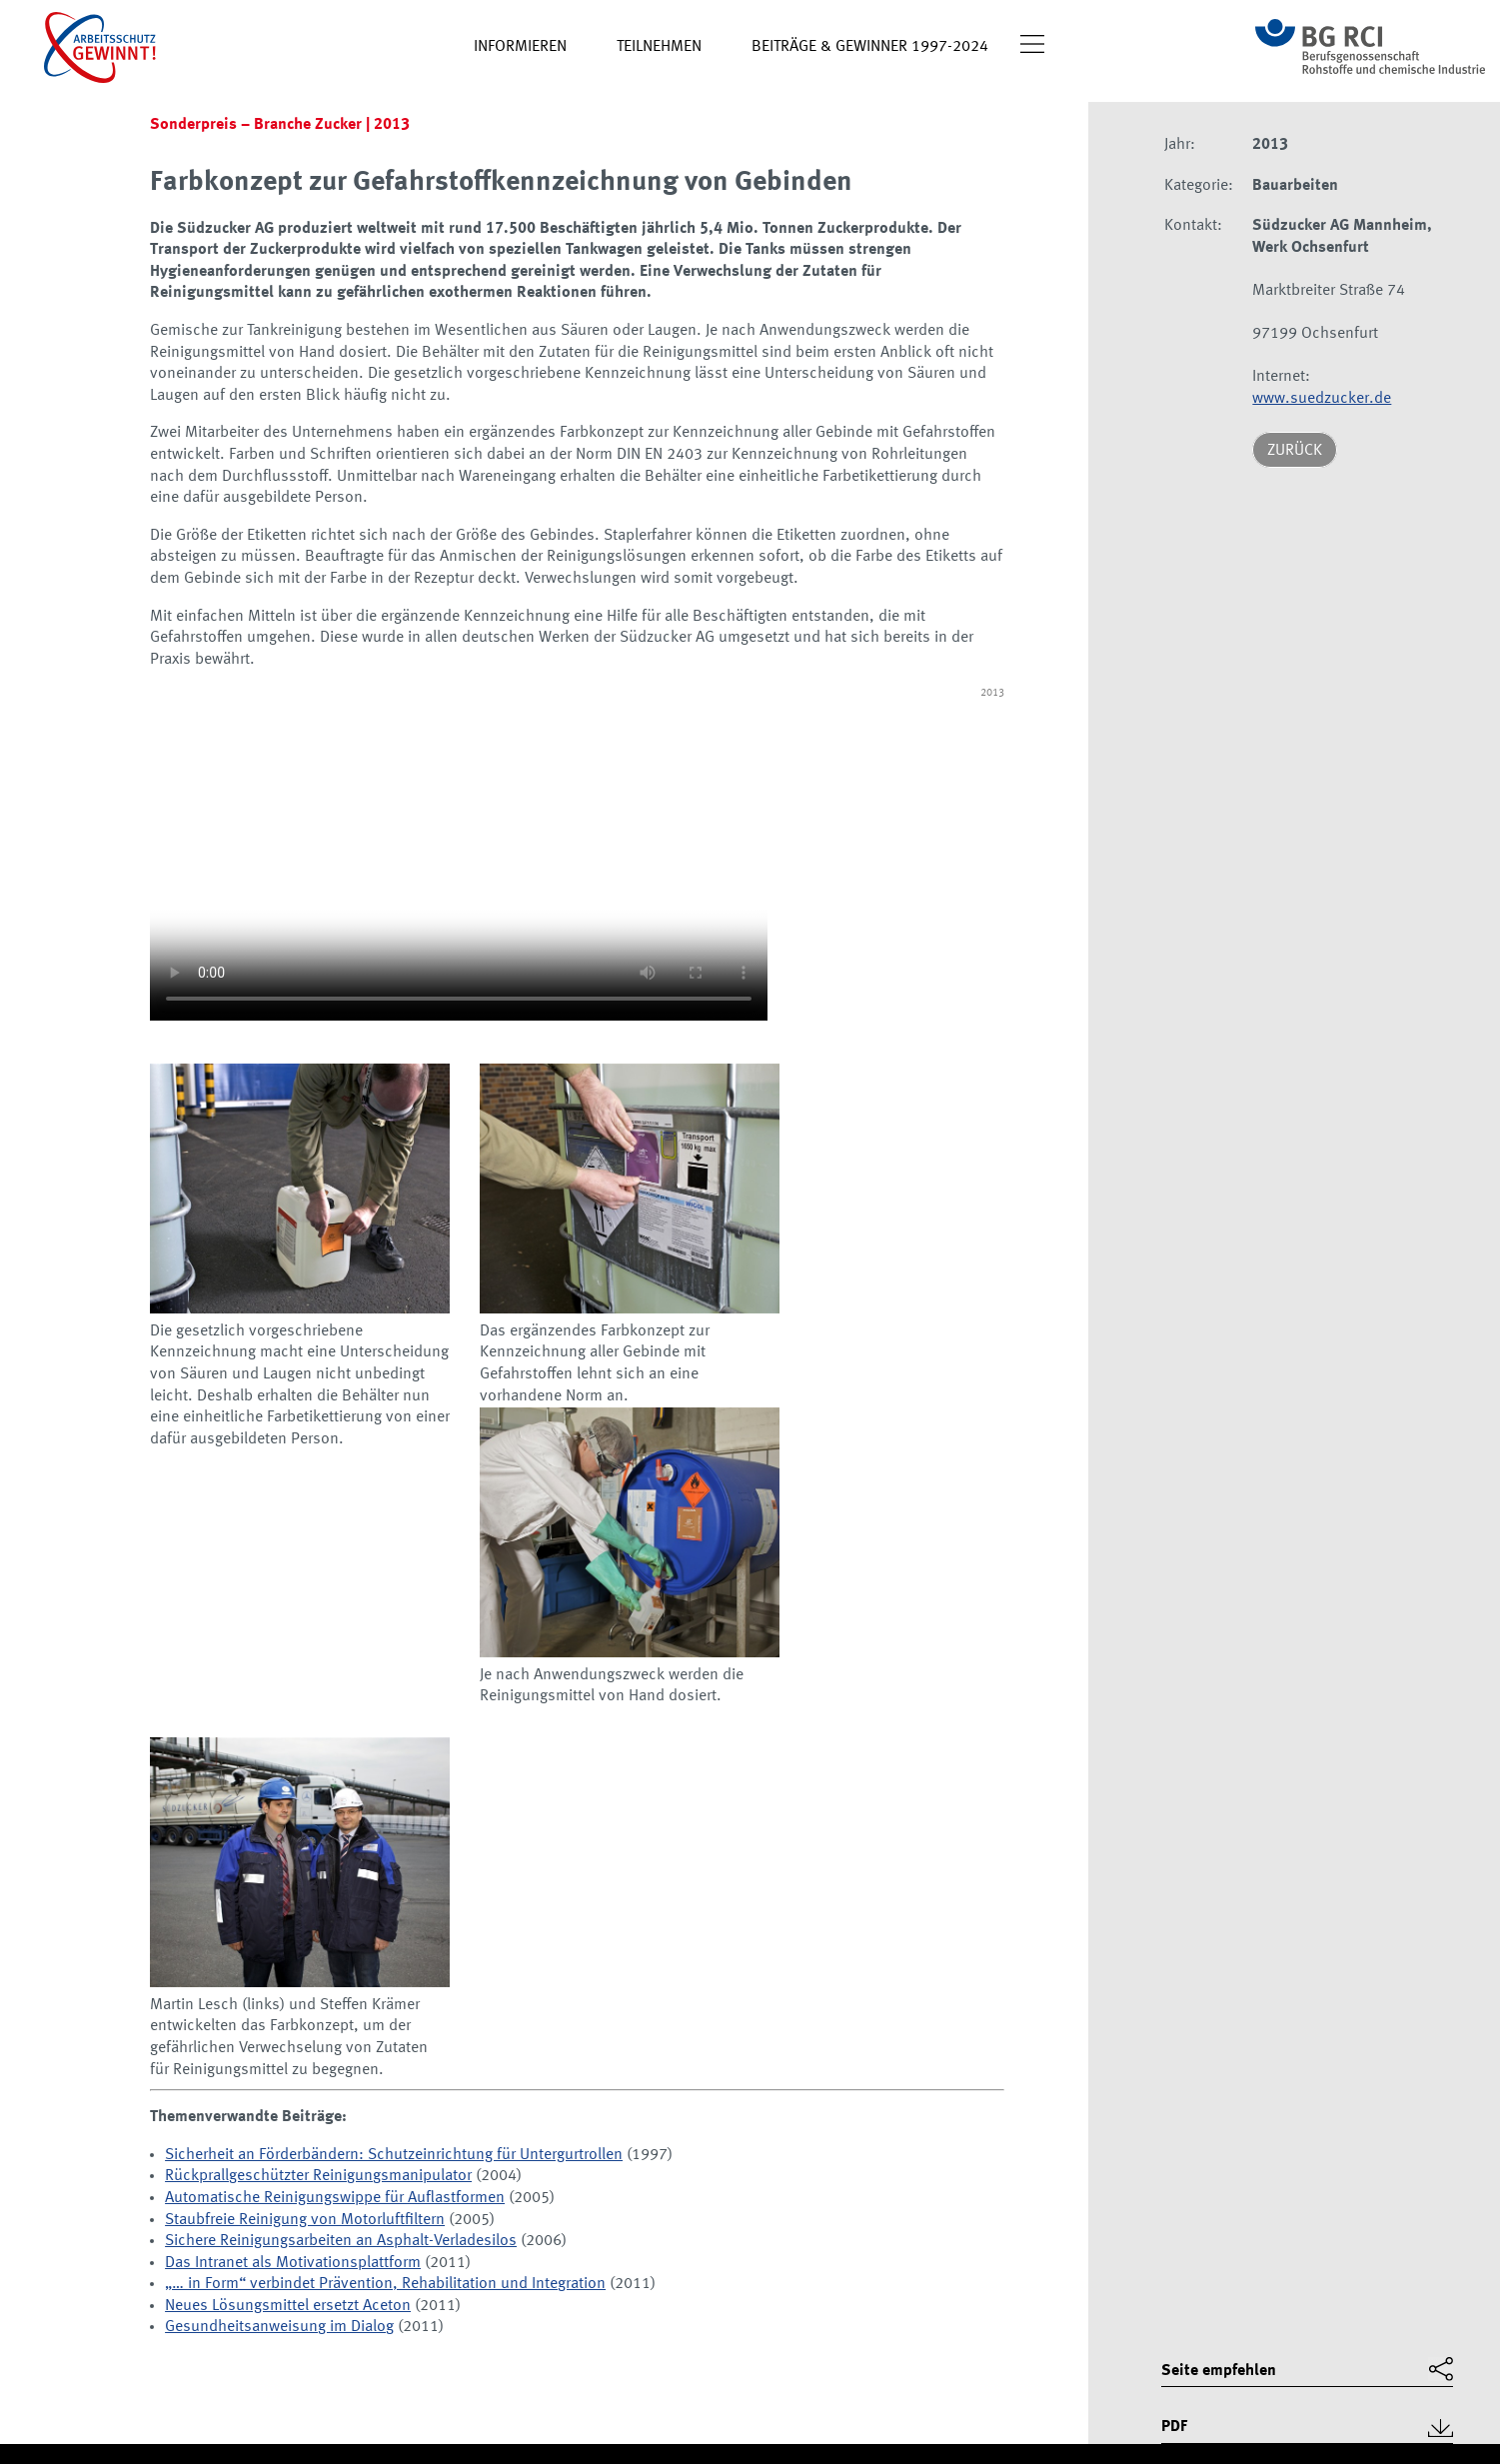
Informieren (520, 47)
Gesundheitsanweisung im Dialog (279, 2327)
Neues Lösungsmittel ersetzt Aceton (288, 2306)
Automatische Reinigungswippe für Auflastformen (335, 2198)
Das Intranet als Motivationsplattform (293, 2263)
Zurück (1294, 451)
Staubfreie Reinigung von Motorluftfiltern (305, 2220)
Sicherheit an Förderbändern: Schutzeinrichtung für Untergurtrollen (394, 2155)
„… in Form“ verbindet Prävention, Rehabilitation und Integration (385, 2284)
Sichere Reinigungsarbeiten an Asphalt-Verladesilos (341, 2241)
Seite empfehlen (1218, 2371)
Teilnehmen (659, 47)
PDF (1174, 2427)
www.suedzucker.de (1321, 399)
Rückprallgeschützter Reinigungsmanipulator (318, 2176)
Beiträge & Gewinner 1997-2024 (869, 47)
